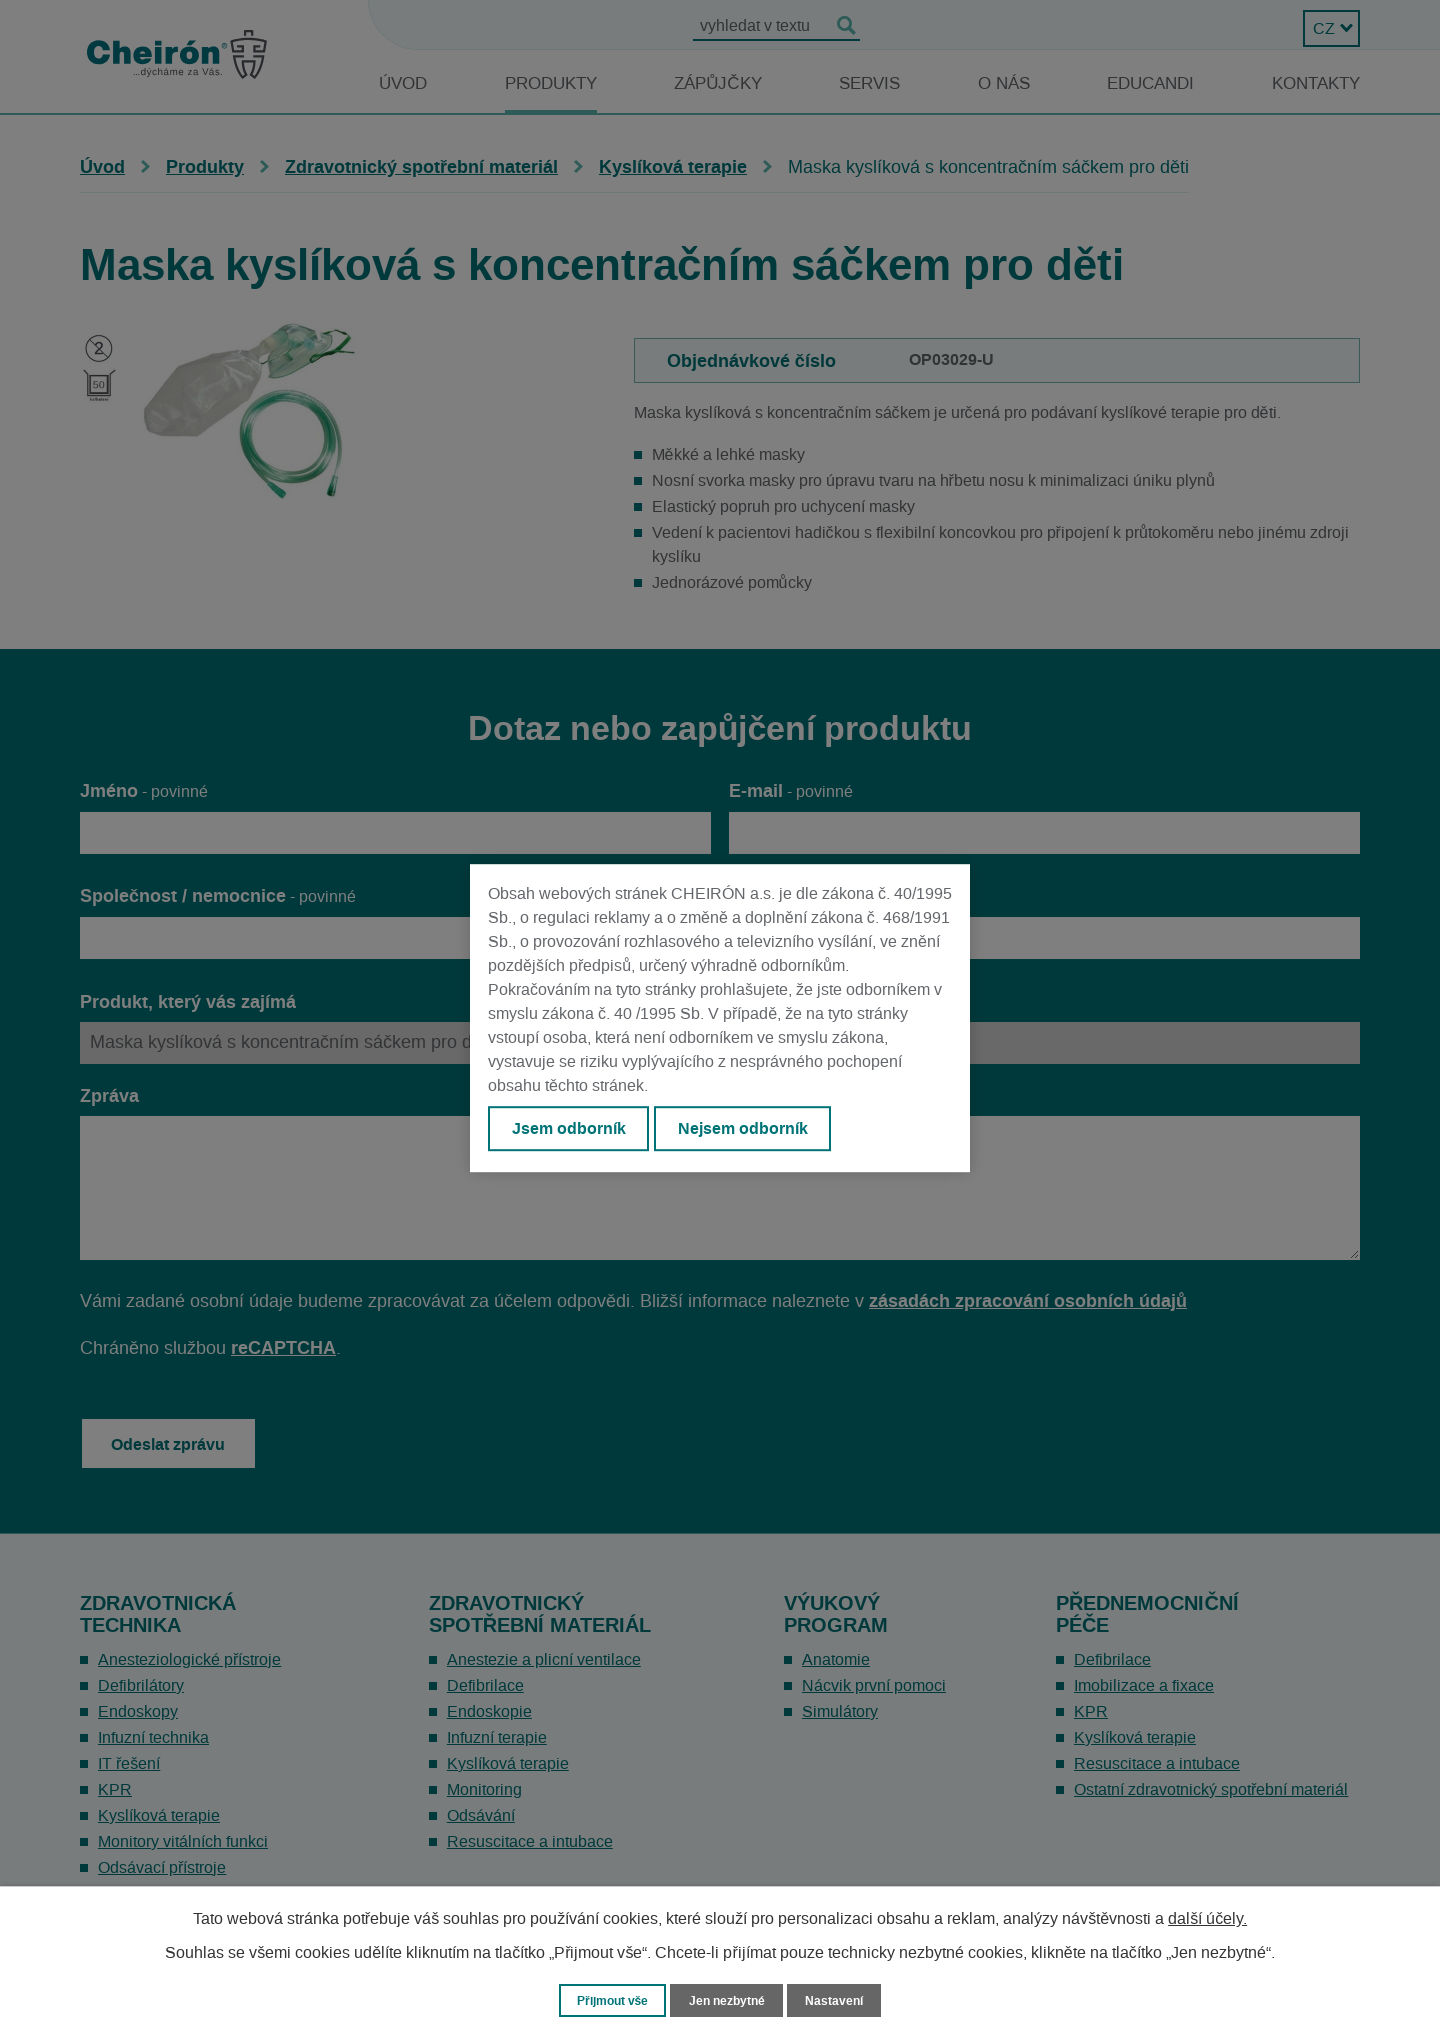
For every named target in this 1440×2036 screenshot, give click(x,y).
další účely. (1207, 1918)
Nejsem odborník (751, 1130)
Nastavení (841, 1999)
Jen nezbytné (729, 1999)
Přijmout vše (608, 1999)
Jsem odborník (571, 1130)
